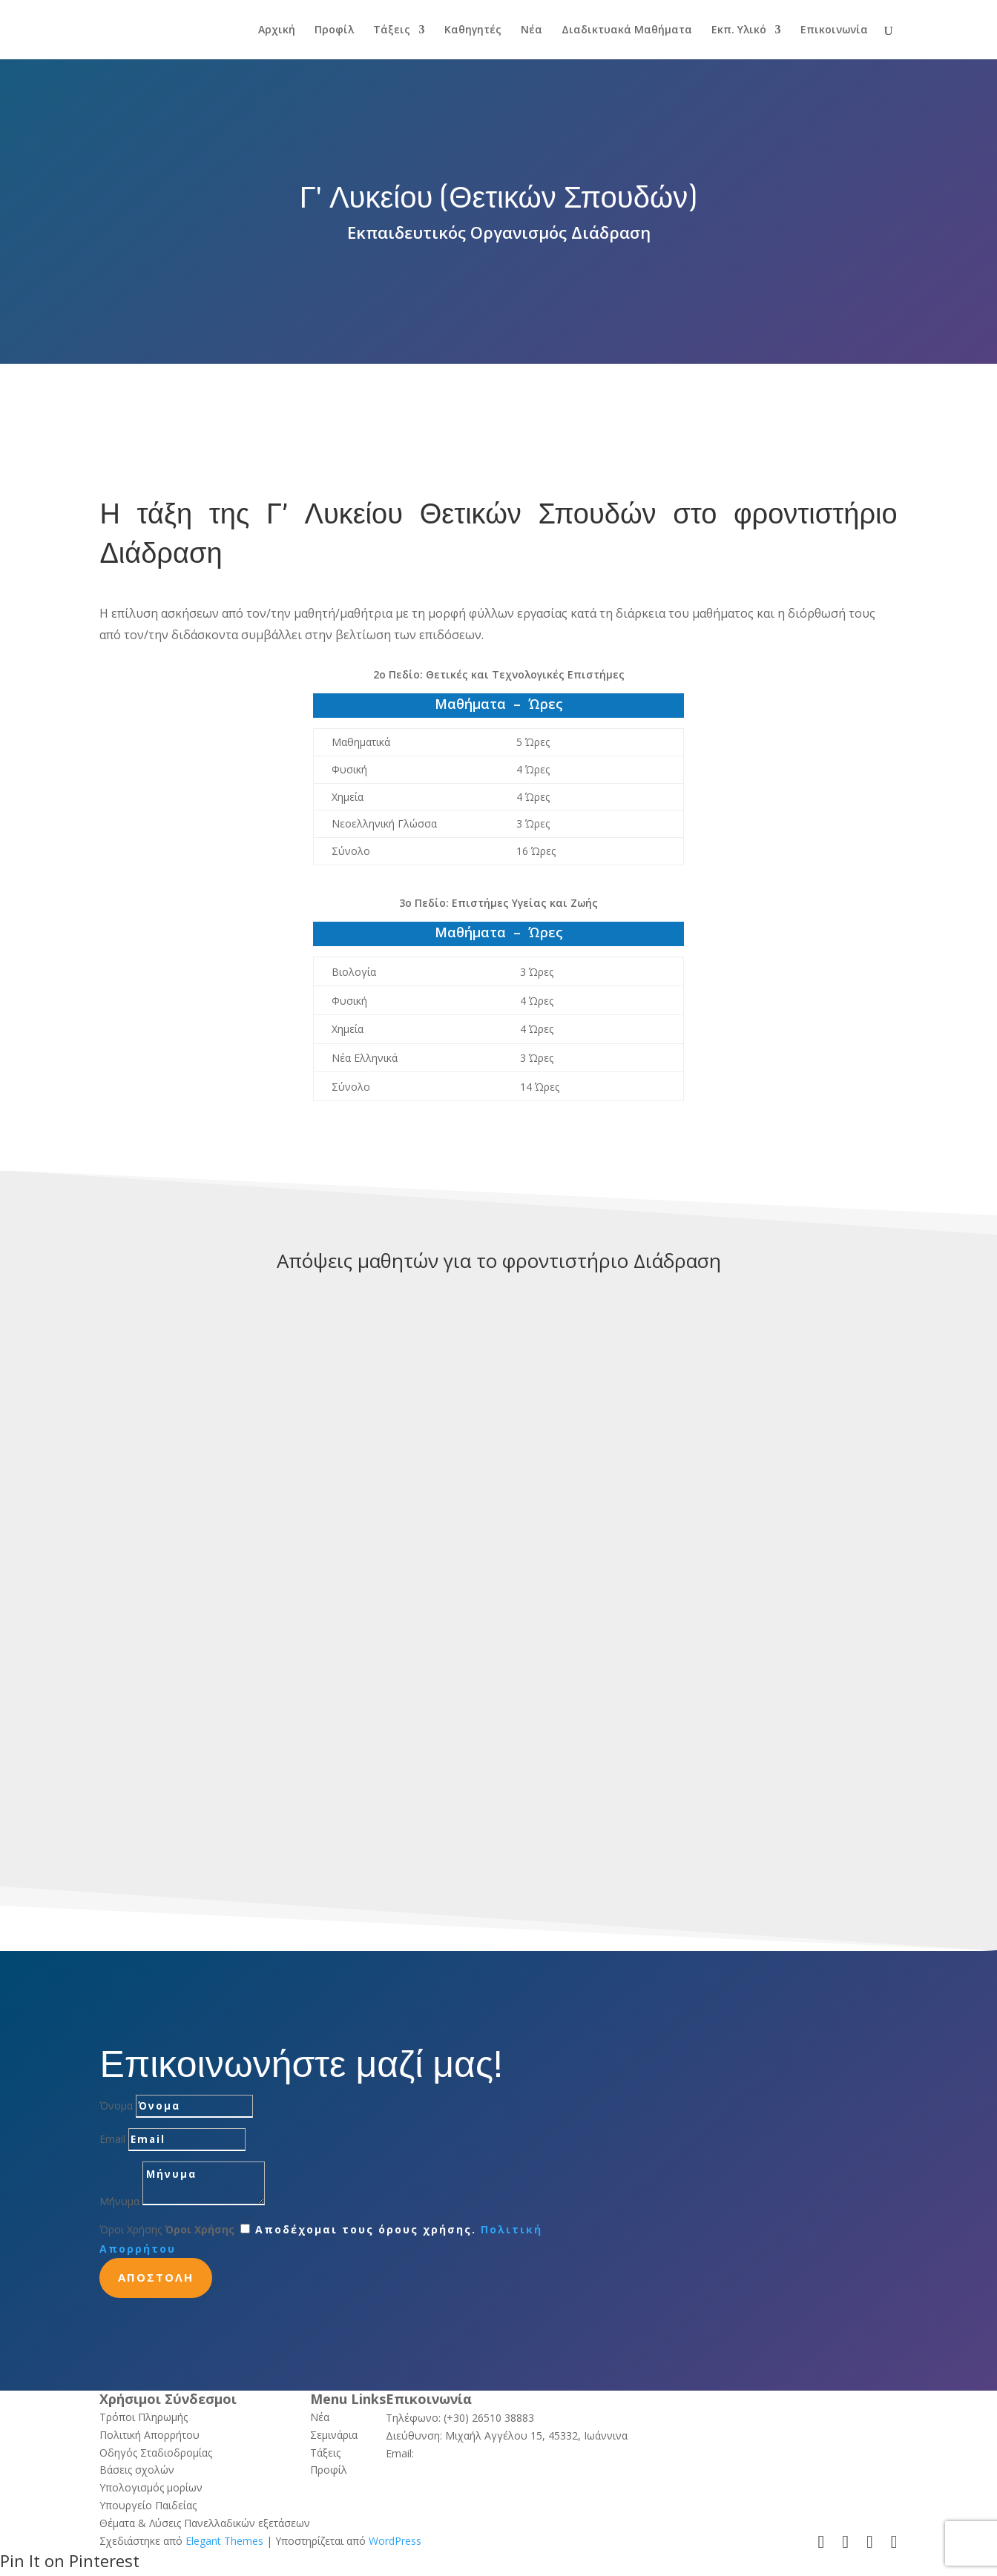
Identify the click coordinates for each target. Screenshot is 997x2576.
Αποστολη (156, 2277)
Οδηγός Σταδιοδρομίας (155, 2452)
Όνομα (116, 2105)
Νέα (531, 30)
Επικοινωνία (834, 30)
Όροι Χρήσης (130, 2229)
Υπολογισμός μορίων (151, 2487)
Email (112, 2139)
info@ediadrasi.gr (458, 2453)
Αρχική (276, 30)
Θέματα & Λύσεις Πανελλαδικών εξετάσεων (204, 2523)
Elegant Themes (224, 2541)
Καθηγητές (472, 30)
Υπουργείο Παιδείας (148, 2505)
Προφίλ (334, 30)
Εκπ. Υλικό (738, 30)
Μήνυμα (119, 2201)
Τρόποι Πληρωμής (143, 2417)
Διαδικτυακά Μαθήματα (627, 30)
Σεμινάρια (334, 2435)
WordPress (395, 2541)
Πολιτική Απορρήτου (149, 2435)
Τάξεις (391, 30)
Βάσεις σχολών (136, 2470)
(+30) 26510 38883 (489, 2418)
